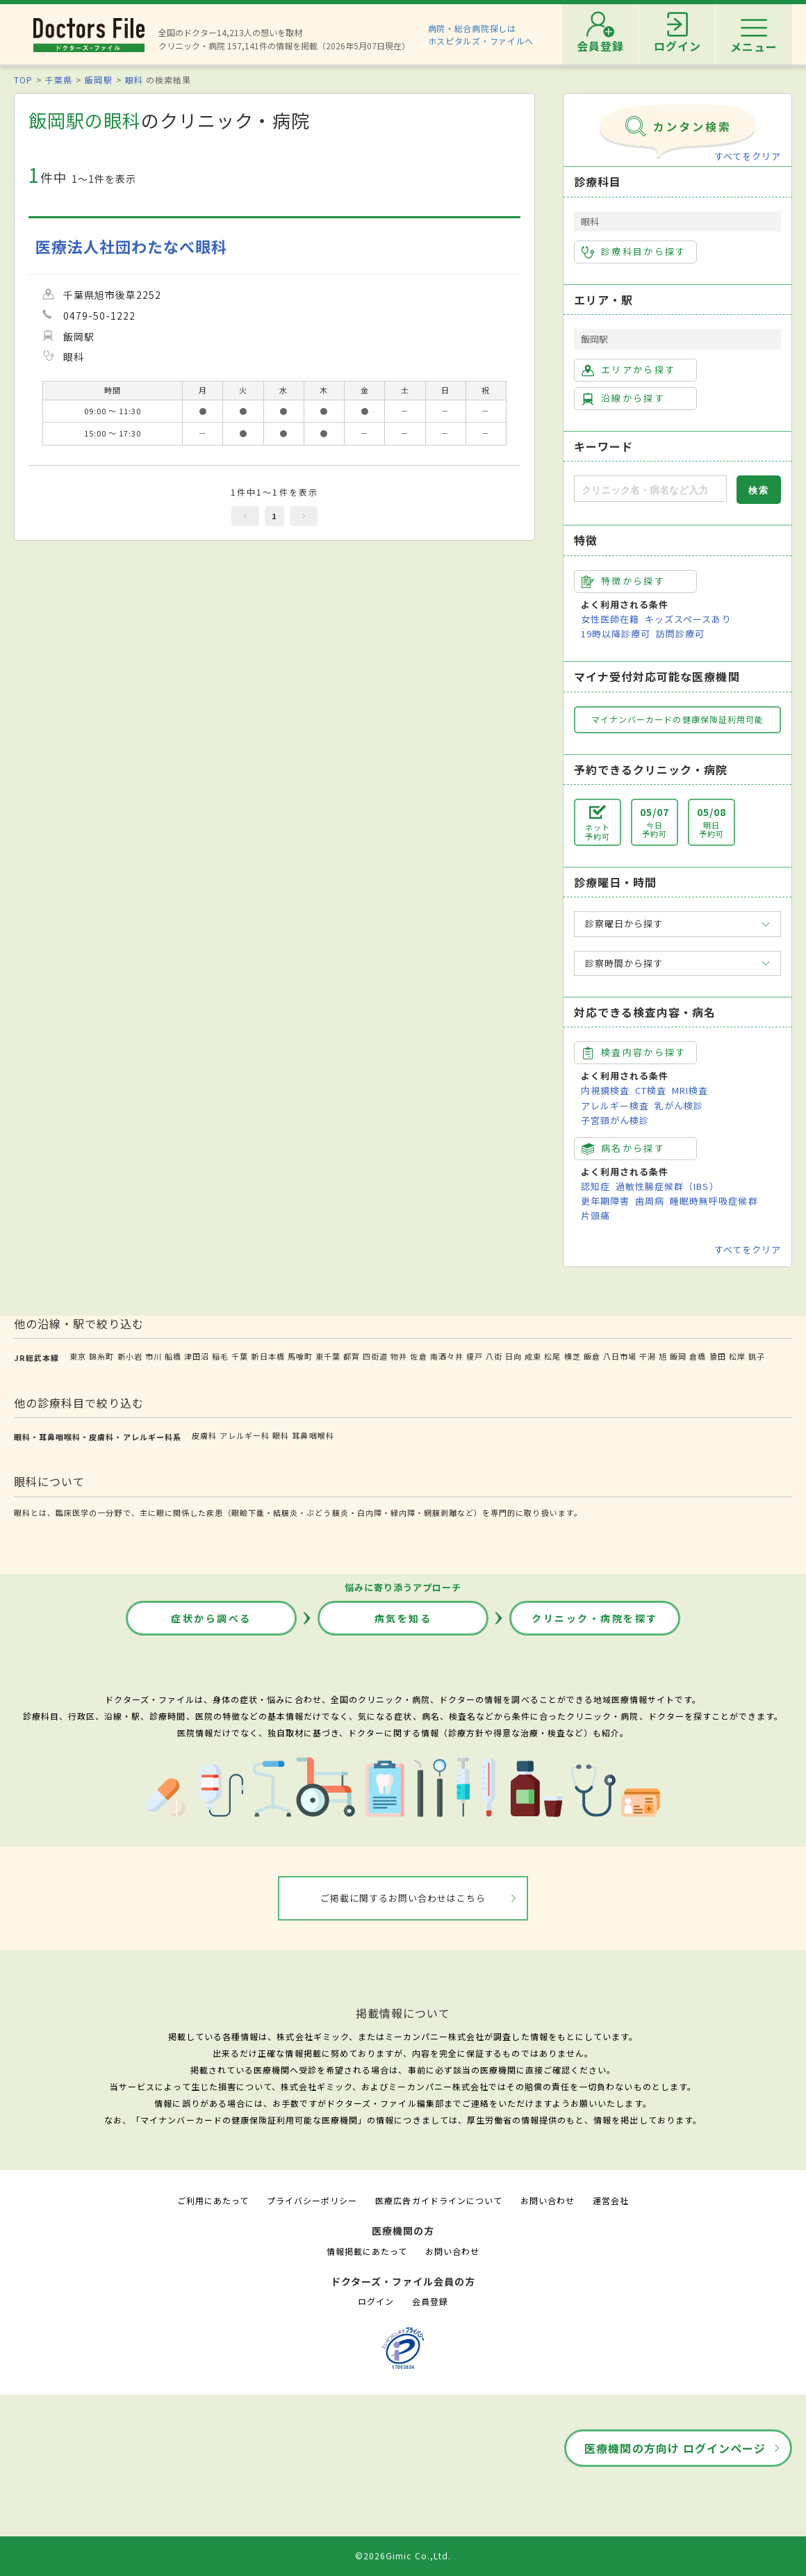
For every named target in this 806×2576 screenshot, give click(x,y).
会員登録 (430, 2301)
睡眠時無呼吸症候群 (713, 1200)
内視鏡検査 (605, 1090)
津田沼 (196, 1356)
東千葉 (327, 1356)
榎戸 (474, 1356)
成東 (533, 1356)
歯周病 (649, 1200)
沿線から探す (623, 398)
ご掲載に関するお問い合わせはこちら (403, 1898)
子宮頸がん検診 (615, 1120)
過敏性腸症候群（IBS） (667, 1186)
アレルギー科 (245, 1435)
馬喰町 (300, 1356)
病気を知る (403, 1618)
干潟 (647, 1356)
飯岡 (678, 1356)
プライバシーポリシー (312, 2200)
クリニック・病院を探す (595, 1618)
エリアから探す (628, 370)
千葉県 (58, 79)
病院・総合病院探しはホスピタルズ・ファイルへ (481, 34)
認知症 (595, 1186)
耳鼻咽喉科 (313, 1435)
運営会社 (611, 2200)
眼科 (134, 79)
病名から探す (623, 1148)
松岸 (737, 1356)
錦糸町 (101, 1356)
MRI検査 (690, 1090)
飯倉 (592, 1356)
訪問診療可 (680, 633)
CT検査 (650, 1090)
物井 (398, 1356)
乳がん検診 (679, 1105)
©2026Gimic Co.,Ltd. (403, 2555)
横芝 (572, 1356)
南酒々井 (446, 1356)
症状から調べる (211, 1618)
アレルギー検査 (615, 1105)
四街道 (375, 1356)
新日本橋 (267, 1356)
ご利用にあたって (213, 2200)
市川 (153, 1356)
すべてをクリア (747, 156)
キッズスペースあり (688, 619)
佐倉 (418, 1356)
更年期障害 (605, 1200)
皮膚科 (204, 1435)
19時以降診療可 (615, 633)
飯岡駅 (98, 79)
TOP (23, 79)
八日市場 (619, 1356)
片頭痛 (595, 1215)
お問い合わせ (547, 2200)
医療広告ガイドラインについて (438, 2200)
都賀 (351, 1356)
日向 (513, 1356)
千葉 (239, 1356)
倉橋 (697, 1356)
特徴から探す (623, 581)
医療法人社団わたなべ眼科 (131, 246)
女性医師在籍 (610, 619)
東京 (77, 1356)
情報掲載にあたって (367, 2251)
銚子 (756, 1356)
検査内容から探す (634, 1052)
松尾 (552, 1356)
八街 (494, 1356)
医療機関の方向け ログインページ (675, 2448)
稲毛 (220, 1356)
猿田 (717, 1356)
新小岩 (129, 1356)
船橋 (173, 1356)
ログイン (376, 2301)
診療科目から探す (634, 252)
